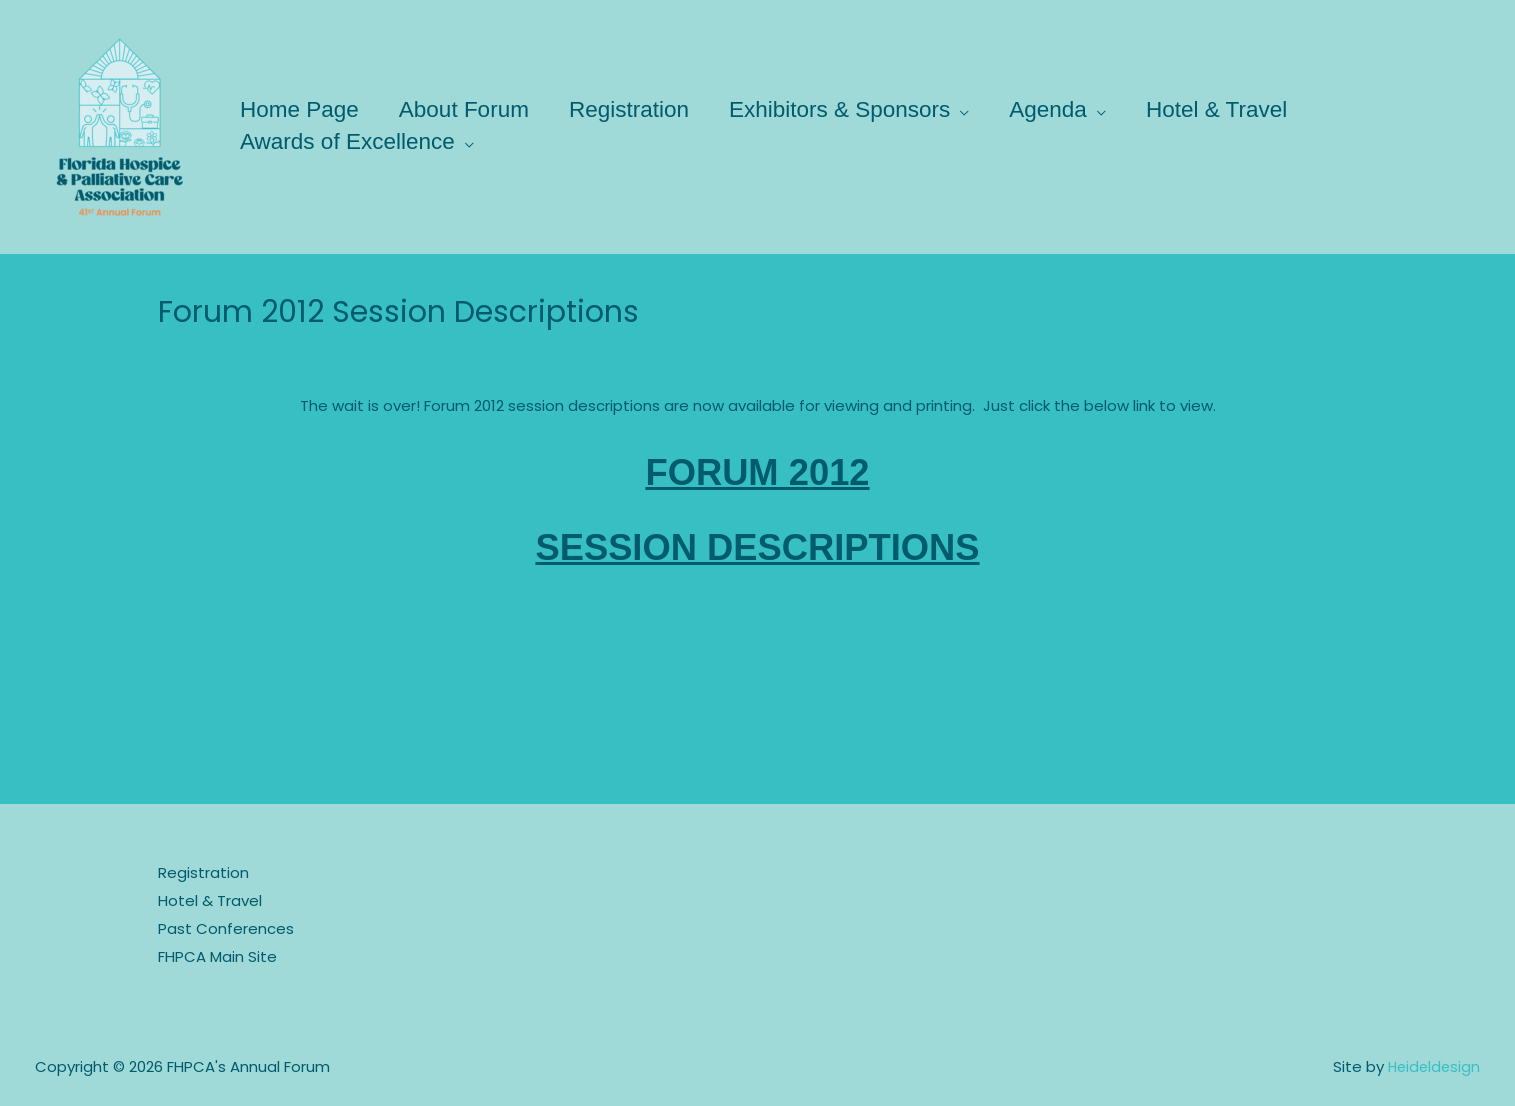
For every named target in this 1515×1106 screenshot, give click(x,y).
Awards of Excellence (350, 141)
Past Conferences (226, 929)
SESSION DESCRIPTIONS (757, 544)
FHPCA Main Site (217, 956)
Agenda (1071, 109)
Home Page (302, 109)
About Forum (471, 109)
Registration (641, 109)
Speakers (203, 350)
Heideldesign (1432, 1066)
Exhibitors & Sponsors (856, 109)
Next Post (1310, 743)
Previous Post (219, 743)
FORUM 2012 (757, 470)
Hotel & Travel (1243, 109)
